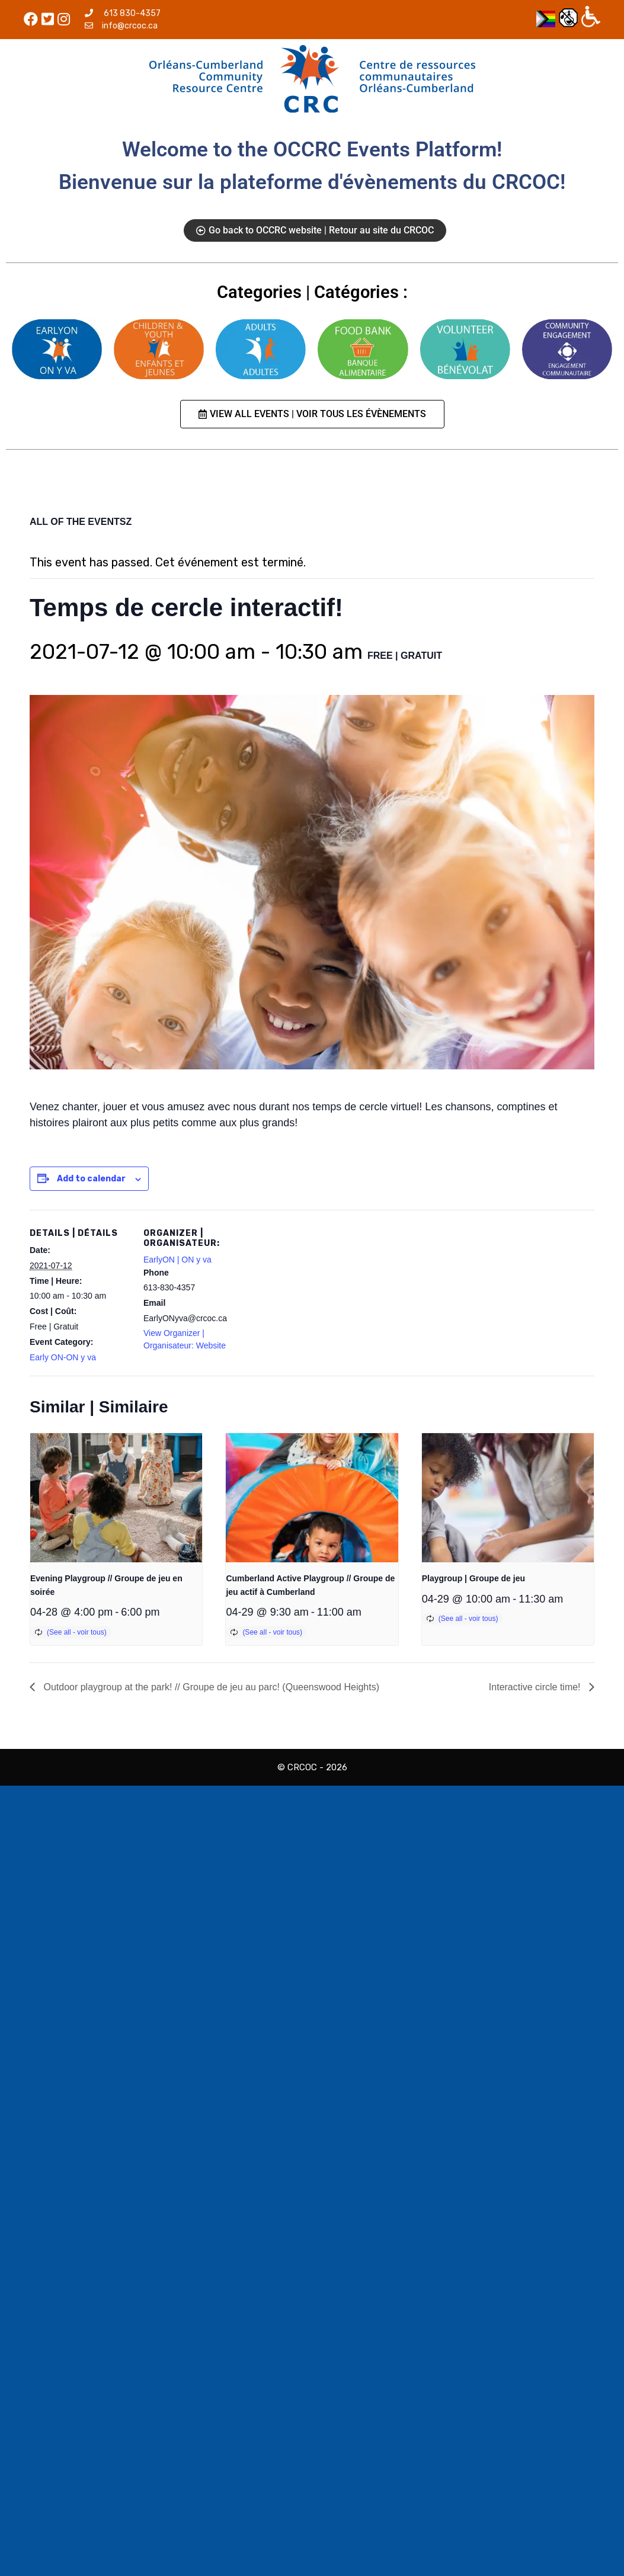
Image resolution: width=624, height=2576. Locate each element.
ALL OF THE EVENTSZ (81, 522)
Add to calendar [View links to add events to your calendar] (91, 1179)
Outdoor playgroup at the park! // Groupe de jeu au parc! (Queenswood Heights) (210, 1687)
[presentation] (116, 1497)
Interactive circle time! (536, 1687)
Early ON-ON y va (63, 1357)
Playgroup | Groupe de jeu (473, 1578)
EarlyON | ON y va (177, 1259)
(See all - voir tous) (77, 1632)
